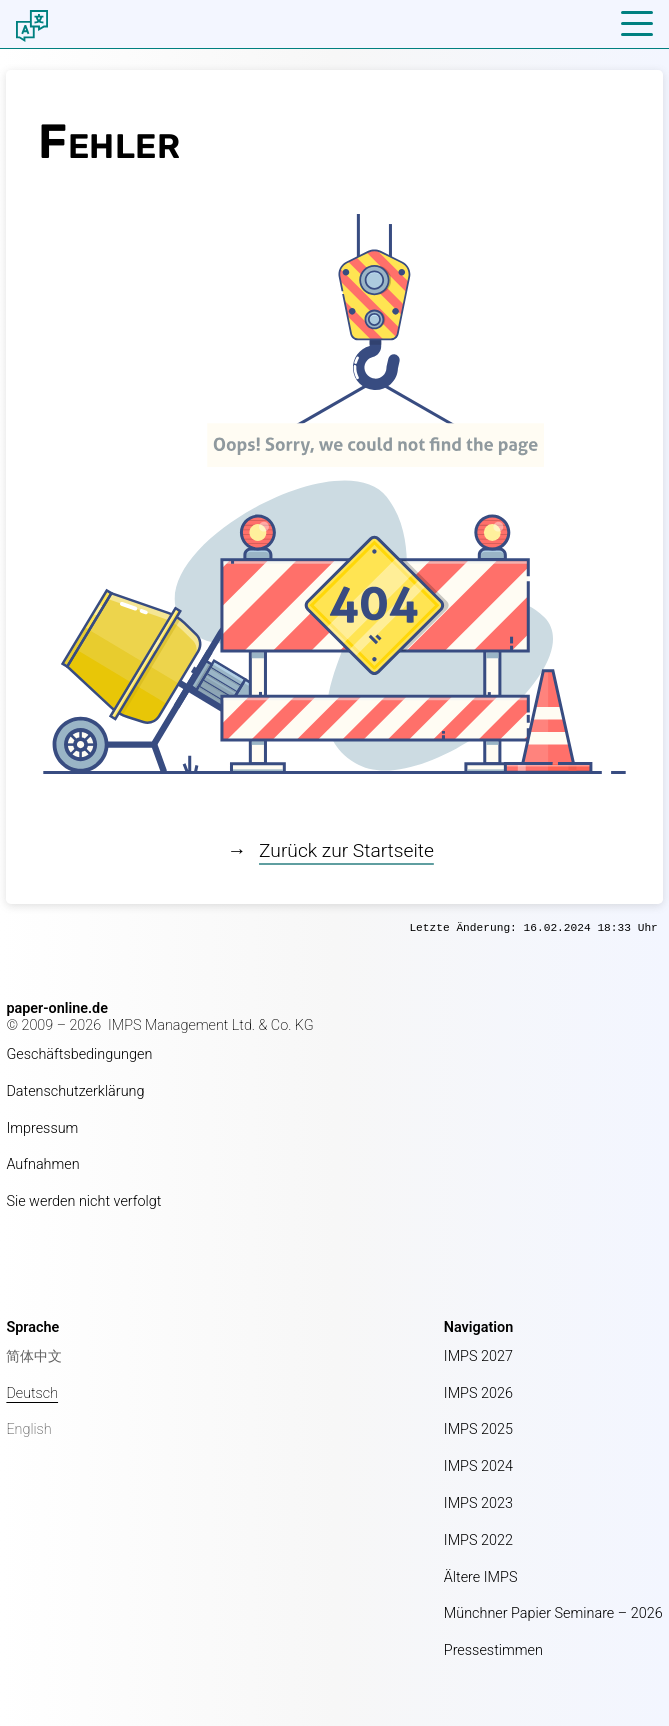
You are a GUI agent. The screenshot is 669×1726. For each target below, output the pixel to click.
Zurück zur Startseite (346, 850)
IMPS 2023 (478, 1503)
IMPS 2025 (478, 1429)
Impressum (42, 1128)
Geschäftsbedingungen (79, 1054)
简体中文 (34, 1356)
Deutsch (32, 1393)
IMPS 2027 (478, 1356)
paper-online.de (57, 1008)
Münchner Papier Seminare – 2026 (553, 1613)
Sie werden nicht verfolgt (83, 1201)
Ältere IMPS (481, 1577)
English (28, 1429)
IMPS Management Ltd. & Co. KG (211, 1025)
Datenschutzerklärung (75, 1091)
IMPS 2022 (478, 1540)
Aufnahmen (42, 1164)
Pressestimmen (493, 1650)
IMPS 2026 (478, 1393)
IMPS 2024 (478, 1466)
